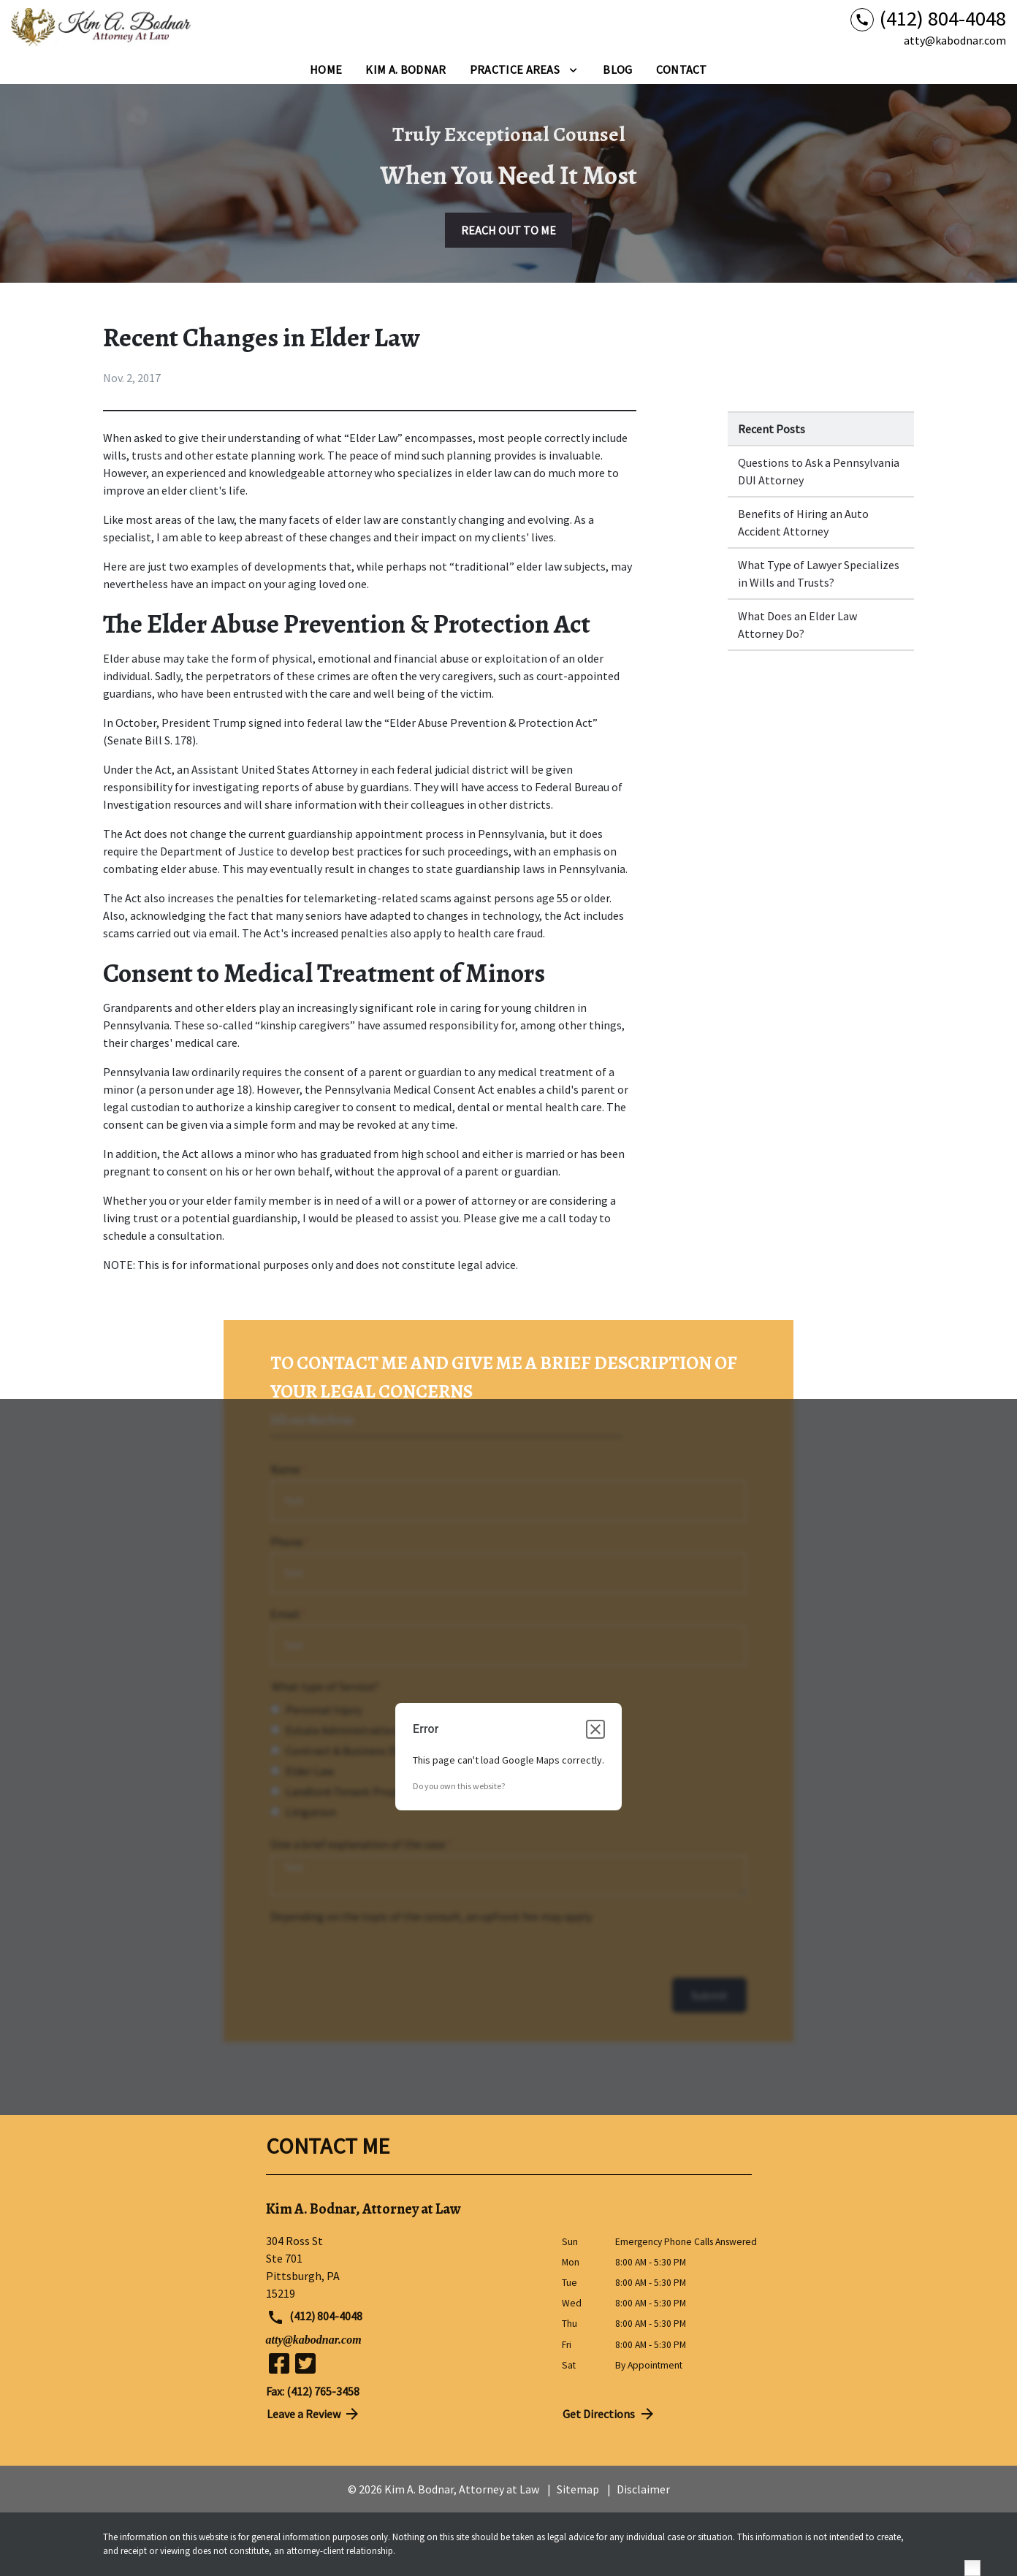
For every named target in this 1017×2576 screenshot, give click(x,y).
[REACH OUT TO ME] (508, 230)
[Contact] (681, 69)
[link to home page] (102, 27)
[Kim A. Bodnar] (405, 69)
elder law (358, 519)
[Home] (326, 69)
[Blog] (617, 69)
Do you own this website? (459, 1785)
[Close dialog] (595, 1729)
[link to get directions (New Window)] (403, 2267)
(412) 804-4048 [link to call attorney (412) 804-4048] (315, 2317)
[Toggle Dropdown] (573, 69)
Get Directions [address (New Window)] (609, 2414)
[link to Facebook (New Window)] (279, 2363)
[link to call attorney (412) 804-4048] (928, 18)
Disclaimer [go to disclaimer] (643, 2489)
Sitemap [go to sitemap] (578, 2489)
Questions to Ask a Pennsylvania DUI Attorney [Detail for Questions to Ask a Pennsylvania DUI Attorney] (818, 471)
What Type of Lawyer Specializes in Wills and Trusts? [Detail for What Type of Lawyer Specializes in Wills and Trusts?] (818, 573)
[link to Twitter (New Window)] (305, 2363)
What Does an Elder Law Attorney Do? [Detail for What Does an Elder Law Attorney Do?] (797, 625)
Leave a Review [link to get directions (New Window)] (314, 2414)
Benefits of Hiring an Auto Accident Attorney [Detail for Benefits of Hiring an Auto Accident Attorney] (803, 522)
